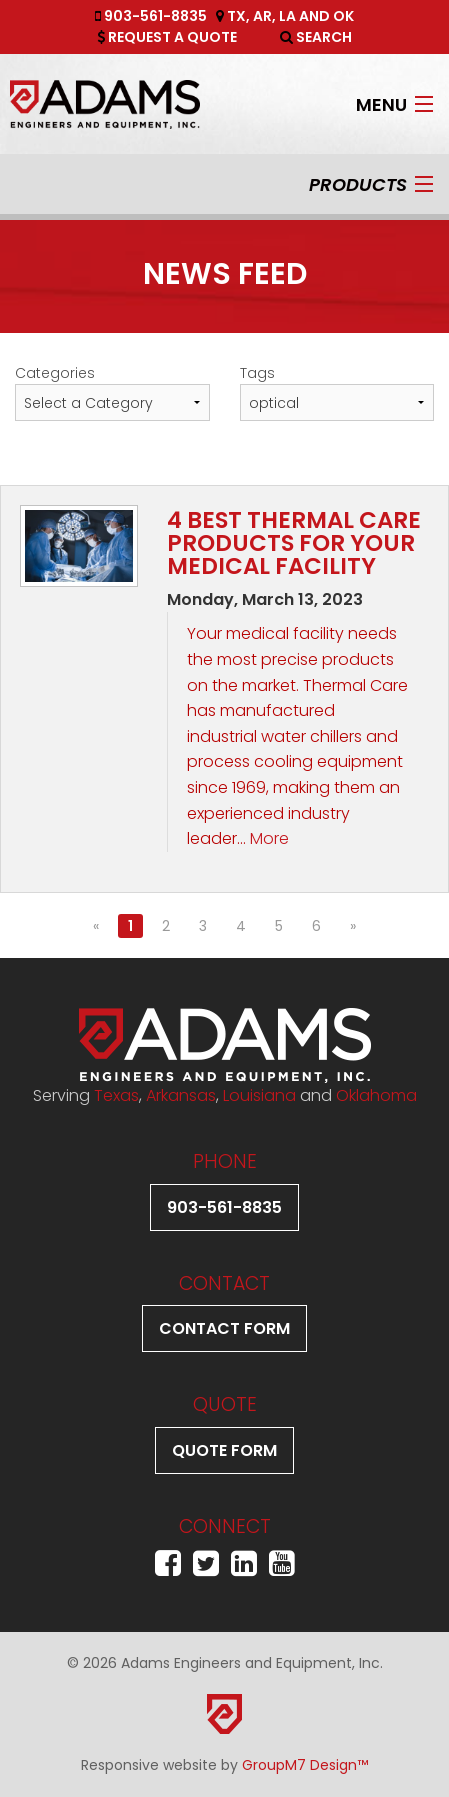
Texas (116, 1095)
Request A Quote (167, 37)
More (269, 838)
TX (236, 16)
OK (343, 16)
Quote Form (224, 1450)
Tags (257, 373)
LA (287, 16)
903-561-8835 (151, 16)
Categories (55, 373)
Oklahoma (376, 1095)
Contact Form (224, 1328)
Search (316, 37)
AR (262, 16)
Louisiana (259, 1095)
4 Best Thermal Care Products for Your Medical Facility (294, 543)
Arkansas (181, 1095)
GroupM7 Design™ (305, 1765)
